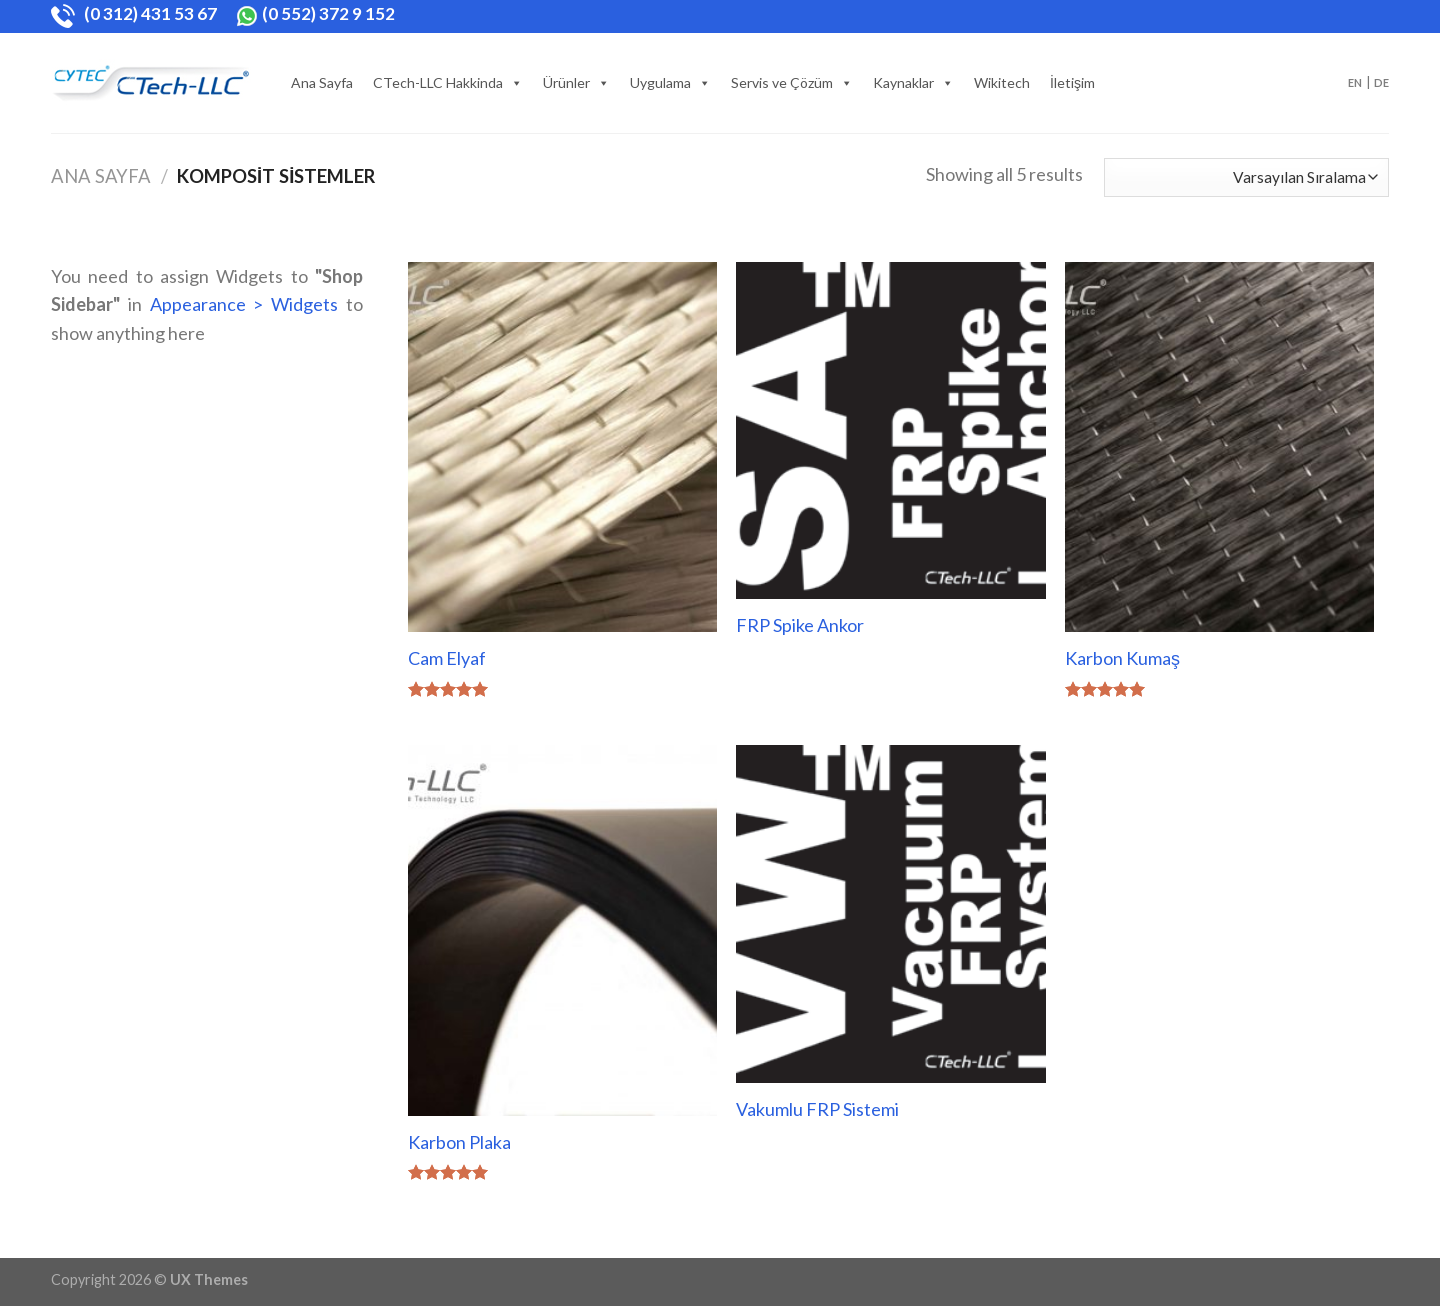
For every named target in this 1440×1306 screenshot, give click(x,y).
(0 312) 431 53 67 (135, 13)
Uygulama (660, 82)
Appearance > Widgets (244, 304)
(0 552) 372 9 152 (315, 13)
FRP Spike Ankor (800, 625)
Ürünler (566, 82)
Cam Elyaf (447, 658)
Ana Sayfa (322, 82)
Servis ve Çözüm (782, 82)
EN (1355, 82)
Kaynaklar (903, 82)
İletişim (1072, 82)
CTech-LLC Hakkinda (438, 82)
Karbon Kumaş (1122, 658)
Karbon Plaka (459, 1142)
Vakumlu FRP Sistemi (817, 1109)
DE (1381, 82)
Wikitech (1002, 82)
